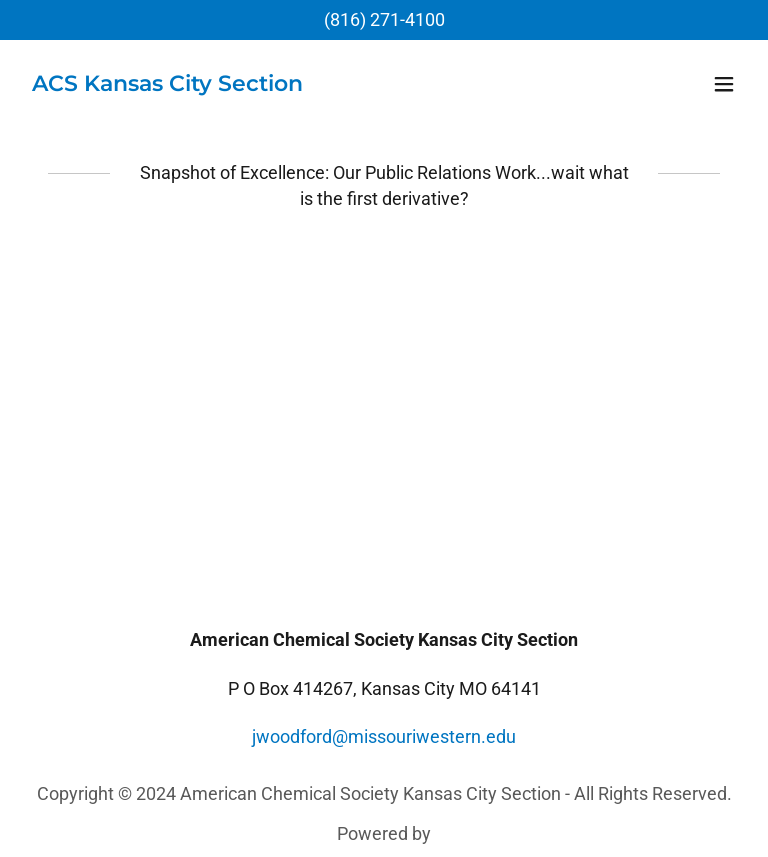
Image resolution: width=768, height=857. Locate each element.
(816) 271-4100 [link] (384, 19)
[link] (167, 84)
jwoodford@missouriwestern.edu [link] (384, 736)
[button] (724, 84)
